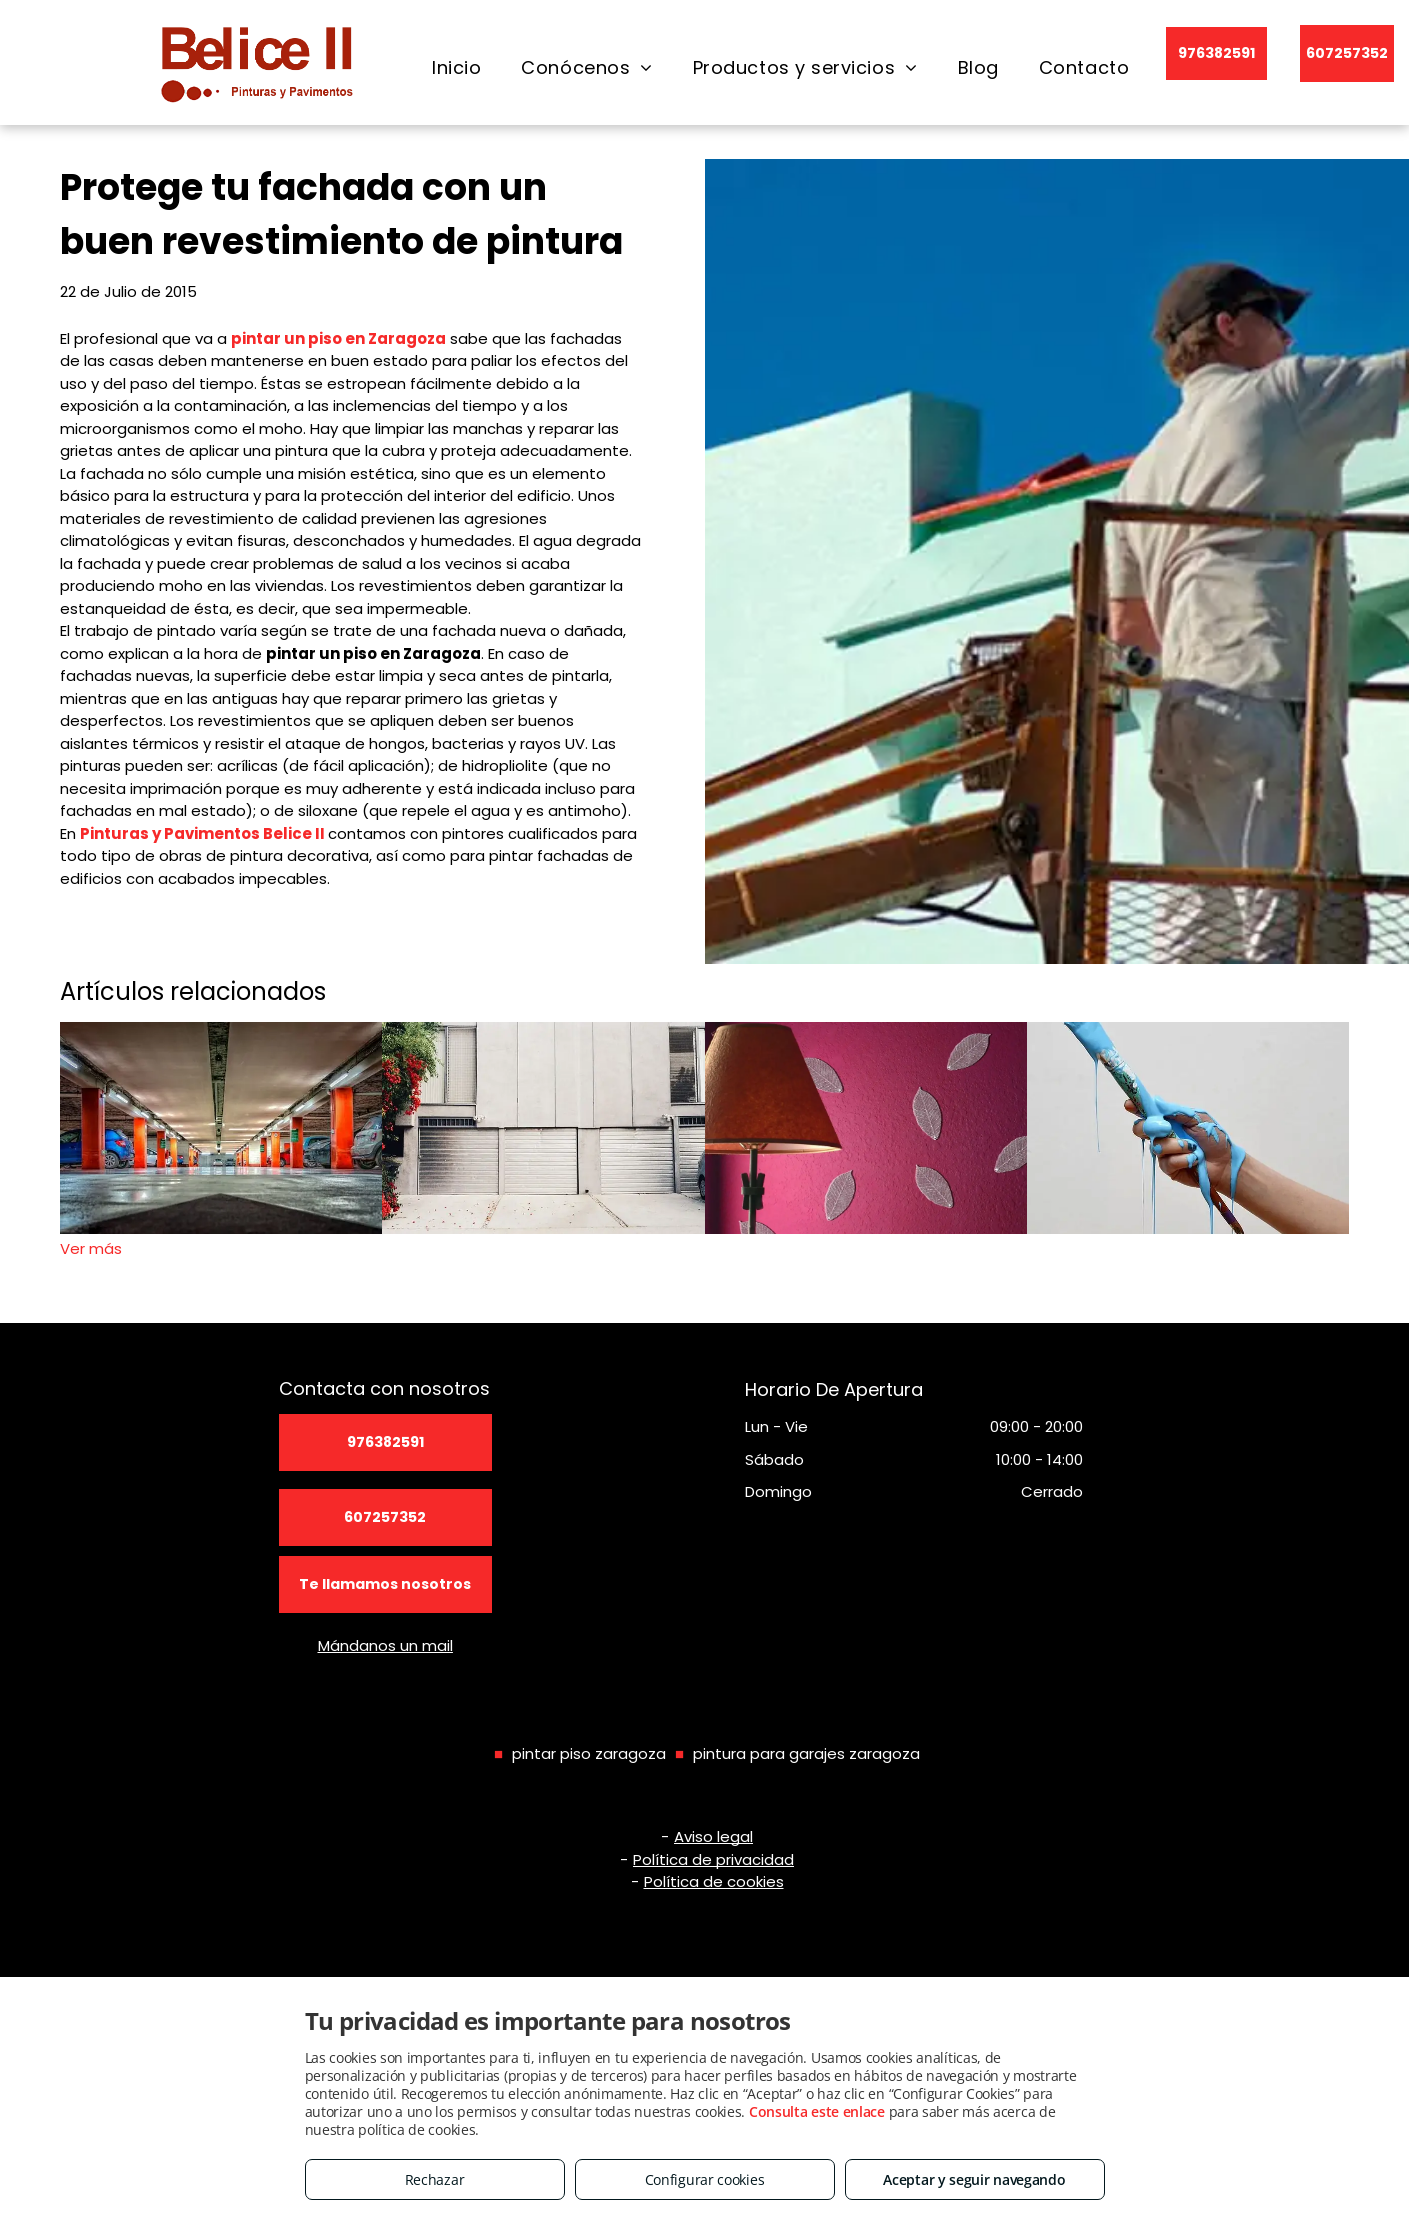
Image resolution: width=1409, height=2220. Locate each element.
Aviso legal (713, 1836)
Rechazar (435, 2179)
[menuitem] (456, 68)
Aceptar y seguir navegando (974, 2179)
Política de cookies (714, 1881)
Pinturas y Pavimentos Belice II (202, 833)
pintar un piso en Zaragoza (338, 338)
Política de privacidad (713, 1859)
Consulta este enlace (817, 2111)
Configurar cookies (705, 2179)
